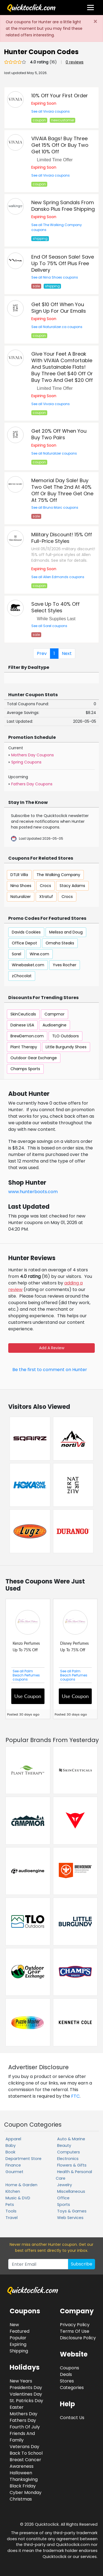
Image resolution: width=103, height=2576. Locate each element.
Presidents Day (26, 2387)
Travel (11, 2217)
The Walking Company (58, 874)
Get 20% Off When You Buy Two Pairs (59, 434)
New (14, 2325)
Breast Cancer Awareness (25, 2463)
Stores (67, 2381)
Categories (72, 2387)
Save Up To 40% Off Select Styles (55, 607)
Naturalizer (20, 896)
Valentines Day (26, 2394)
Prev (42, 653)
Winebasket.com (28, 965)
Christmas (21, 2499)
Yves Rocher (64, 965)
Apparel (13, 2139)
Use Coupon (27, 1696)
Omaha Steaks (60, 943)
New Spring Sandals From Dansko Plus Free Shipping (63, 205)
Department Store (23, 2158)
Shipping (19, 2351)
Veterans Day (24, 2446)
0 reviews (74, 62)
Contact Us (72, 2417)
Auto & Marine (71, 2139)
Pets (9, 2204)
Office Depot (24, 943)
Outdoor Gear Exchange (33, 1058)
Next (67, 653)
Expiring (18, 2344)
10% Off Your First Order (59, 95)
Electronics (68, 2158)
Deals (66, 2374)
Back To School (26, 2453)
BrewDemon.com (27, 1036)
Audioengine (54, 1025)
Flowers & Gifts (72, 2165)
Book (10, 2152)
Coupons (69, 2368)
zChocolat (22, 976)
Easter (17, 2407)
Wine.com (39, 954)
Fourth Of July (25, 2427)
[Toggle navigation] (90, 7)
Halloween (21, 2473)
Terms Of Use (74, 2331)
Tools (10, 2211)
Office (63, 2198)
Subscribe (81, 2264)
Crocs (45, 885)
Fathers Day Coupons (31, 784)
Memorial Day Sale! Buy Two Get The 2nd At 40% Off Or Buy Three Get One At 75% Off (62, 490)
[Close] (95, 21)
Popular (18, 2338)
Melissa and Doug (66, 932)
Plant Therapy (23, 1047)
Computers (68, 2152)
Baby (10, 2145)
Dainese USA (22, 1025)
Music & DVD (17, 2198)
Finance (13, 2165)
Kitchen (12, 2191)
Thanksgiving (24, 2479)
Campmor (54, 1014)
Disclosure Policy (78, 2338)
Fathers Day (23, 2420)
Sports (63, 2204)
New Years (21, 2381)
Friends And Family (22, 2436)
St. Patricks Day (26, 2401)
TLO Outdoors (65, 1036)
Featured (19, 2331)
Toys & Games (72, 2211)
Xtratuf (46, 896)
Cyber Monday (25, 2492)
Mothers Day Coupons (32, 755)
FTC (75, 2096)
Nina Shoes (20, 885)
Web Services (70, 2217)
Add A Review (51, 1348)
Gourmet (14, 2171)
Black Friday (23, 2486)
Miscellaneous (71, 2191)
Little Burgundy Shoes (66, 1047)
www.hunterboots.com (33, 1192)
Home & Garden (21, 2185)
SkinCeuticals (23, 1014)
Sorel (16, 954)
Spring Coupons (26, 762)
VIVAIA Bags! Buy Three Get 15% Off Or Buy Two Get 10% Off (59, 145)
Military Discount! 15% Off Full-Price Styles (61, 538)
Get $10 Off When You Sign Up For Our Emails (58, 307)
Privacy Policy (75, 2325)
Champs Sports (25, 1069)
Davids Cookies (26, 932)
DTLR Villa (19, 874)
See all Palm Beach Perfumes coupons (26, 1675)
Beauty (64, 2145)
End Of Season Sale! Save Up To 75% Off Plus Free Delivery (62, 263)
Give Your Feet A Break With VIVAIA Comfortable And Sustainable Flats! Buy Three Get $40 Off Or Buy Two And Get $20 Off (62, 367)
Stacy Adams (72, 885)
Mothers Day (23, 2414)
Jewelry (64, 2185)
